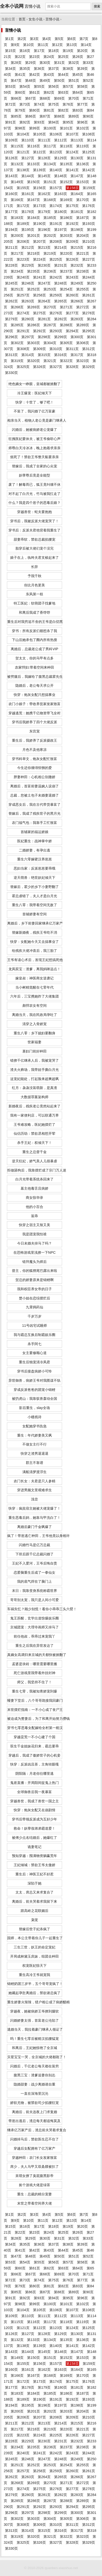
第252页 (33, 289)
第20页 (82, 51)
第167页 (33, 200)
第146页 (60, 176)
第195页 (27, 230)
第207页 (39, 241)
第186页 (66, 218)
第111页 (44, 140)
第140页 (55, 170)
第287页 (49, 325)
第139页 (39, 170)
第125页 (88, 152)
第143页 (11, 176)
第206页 (23, 241)
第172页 (23, 206)
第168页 (49, 200)
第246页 (27, 283)
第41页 (20, 75)
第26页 (77, 57)
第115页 (17, 146)
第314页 (27, 355)
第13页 (71, 45)
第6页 (71, 39)
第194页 (11, 230)
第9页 (15, 45)
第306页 (82, 343)
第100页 (49, 128)
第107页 (72, 134)
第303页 (33, 343)
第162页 (44, 194)
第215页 (76, 247)
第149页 (17, 182)
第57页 (68, 86)
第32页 (73, 63)
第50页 (59, 80)
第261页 (88, 295)
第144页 (27, 176)
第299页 (60, 337)
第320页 (33, 361)
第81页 (48, 110)
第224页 (39, 259)
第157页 (55, 188)
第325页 (23, 367)
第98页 (20, 128)
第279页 (11, 319)
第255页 (82, 289)
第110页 (27, 140)
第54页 (24, 86)
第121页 (23, 152)
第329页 (88, 367)
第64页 (77, 92)
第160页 (11, 194)
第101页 (66, 128)
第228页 (11, 265)
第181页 (76, 212)
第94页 (53, 122)
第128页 (44, 158)
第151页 (49, 182)
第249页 (76, 283)
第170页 (82, 200)
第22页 (20, 57)
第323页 (82, 361)
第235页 (33, 271)
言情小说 (52, 19)
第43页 (48, 75)
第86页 (30, 116)
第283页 (76, 319)
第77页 (82, 104)
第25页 (63, 57)
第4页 (46, 39)
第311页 (72, 349)
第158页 (72, 188)
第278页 (88, 313)
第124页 (72, 152)
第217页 (17, 253)
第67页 (30, 98)
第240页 (23, 277)
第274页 (23, 313)
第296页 (11, 337)
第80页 (34, 110)
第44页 (63, 75)
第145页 (44, 176)
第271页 (66, 307)
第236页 (49, 271)
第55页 (39, 86)
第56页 (53, 86)
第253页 (49, 289)
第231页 (60, 265)
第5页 (59, 39)
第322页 (66, 361)
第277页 (72, 313)
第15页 (10, 51)
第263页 (27, 301)
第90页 (88, 116)
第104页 (23, 134)
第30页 (44, 63)
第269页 (33, 307)
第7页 (83, 39)
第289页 (82, 325)
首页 (22, 19)
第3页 (34, 39)
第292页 (39, 331)
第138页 (23, 170)
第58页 (82, 86)
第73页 (24, 104)
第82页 (63, 110)
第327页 (55, 367)
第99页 (34, 128)
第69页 (59, 98)
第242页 (55, 277)
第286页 (33, 325)
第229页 (27, 265)
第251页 (17, 289)
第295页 (88, 331)
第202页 (49, 236)
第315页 (44, 355)
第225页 (55, 259)
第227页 (88, 259)
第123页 (55, 152)
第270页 (49, 307)
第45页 (77, 75)
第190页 (39, 224)
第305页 (66, 343)
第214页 (60, 247)
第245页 (11, 283)
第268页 (17, 307)
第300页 (76, 337)
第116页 (33, 146)
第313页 (11, 355)
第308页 (23, 349)
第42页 (34, 75)
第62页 (48, 92)
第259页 (55, 295)
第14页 (86, 45)
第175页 (72, 206)
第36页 (39, 69)
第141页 (72, 170)
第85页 (16, 116)
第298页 (44, 337)
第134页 (49, 164)
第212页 (27, 247)
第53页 (10, 86)
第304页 (49, 343)
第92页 (24, 122)
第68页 (44, 98)
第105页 (39, 134)
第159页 (89, 188)
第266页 (76, 301)
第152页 (66, 182)
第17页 (39, 51)
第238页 (82, 271)
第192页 (72, 224)
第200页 (17, 236)
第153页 (82, 182)
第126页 (11, 158)
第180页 (60, 212)
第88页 (59, 116)
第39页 (82, 69)
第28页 (16, 63)
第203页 (66, 236)
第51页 (73, 80)
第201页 (33, 236)
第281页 (44, 319)
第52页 (88, 80)
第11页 (42, 45)
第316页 (60, 355)
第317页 (76, 355)
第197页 (60, 230)
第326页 (39, 367)
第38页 (68, 69)
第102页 (82, 128)
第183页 (17, 218)
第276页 (55, 313)
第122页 (39, 152)
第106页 (55, 134)
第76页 (68, 104)
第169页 (66, 200)
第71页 (88, 98)
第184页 (33, 218)
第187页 (82, 218)
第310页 (55, 349)
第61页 (34, 92)
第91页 (10, 122)
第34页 (10, 69)
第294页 (72, 331)
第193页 (88, 224)
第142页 (88, 170)
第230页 (44, 265)
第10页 (28, 45)
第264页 (44, 301)
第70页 (73, 98)
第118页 (66, 146)
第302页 (17, 343)
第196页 (44, 230)
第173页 (39, 206)
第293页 (55, 331)
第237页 (66, 271)
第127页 (27, 158)
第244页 (88, 277)
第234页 (17, 271)
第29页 (30, 63)
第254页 (66, 289)
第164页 (76, 194)
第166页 (17, 200)
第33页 (88, 63)
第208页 (55, 241)
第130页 (76, 158)
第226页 (72, 259)
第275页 (39, 313)
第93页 (39, 122)
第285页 (17, 325)
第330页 (11, 373)
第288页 (66, 325)
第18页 (53, 51)
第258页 (39, 295)
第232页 (76, 265)
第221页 (82, 253)
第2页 (21, 39)
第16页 (24, 51)
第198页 (76, 230)
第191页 (55, 224)
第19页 (68, 51)
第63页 (63, 92)
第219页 (49, 253)
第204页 (82, 236)
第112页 (60, 140)
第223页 (23, 259)
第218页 (33, 253)
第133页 (33, 164)
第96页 (82, 122)
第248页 (60, 283)
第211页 (11, 247)
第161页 (27, 194)
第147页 (76, 176)
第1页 (9, 39)
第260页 (72, 295)
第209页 (72, 241)
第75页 (53, 104)
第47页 (16, 80)
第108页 (88, 134)
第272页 (82, 307)
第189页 (23, 224)
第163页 (60, 194)
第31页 (59, 63)
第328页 (72, 367)
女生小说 (35, 19)
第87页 (44, 116)
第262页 (11, 301)
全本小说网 (12, 6)
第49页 (44, 80)
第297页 (27, 337)
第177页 (11, 212)
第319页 (17, 361)
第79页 (20, 110)
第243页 (72, 277)
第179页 (44, 212)
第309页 (39, 349)
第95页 (68, 122)
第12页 (57, 45)
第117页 (49, 146)
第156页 (39, 188)
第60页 (20, 92)
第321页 (49, 361)
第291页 (23, 331)
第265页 (60, 301)
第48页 (30, 80)
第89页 (73, 116)
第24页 (48, 57)
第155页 (23, 188)
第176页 (88, 206)
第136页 (82, 164)
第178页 (27, 212)
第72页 (10, 104)
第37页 (53, 69)
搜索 (97, 6)
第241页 (39, 277)
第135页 (66, 164)
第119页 (82, 146)
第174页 (55, 206)
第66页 (16, 98)
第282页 (60, 319)
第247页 (44, 283)
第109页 (11, 140)
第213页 (44, 247)
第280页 (27, 319)
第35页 (24, 69)
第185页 (49, 218)
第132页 (17, 164)
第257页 (23, 295)
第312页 (88, 349)
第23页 (34, 57)
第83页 (77, 110)
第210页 (88, 241)
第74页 (39, 104)
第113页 (76, 140)
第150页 (33, 182)
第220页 (66, 253)
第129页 (60, 158)
